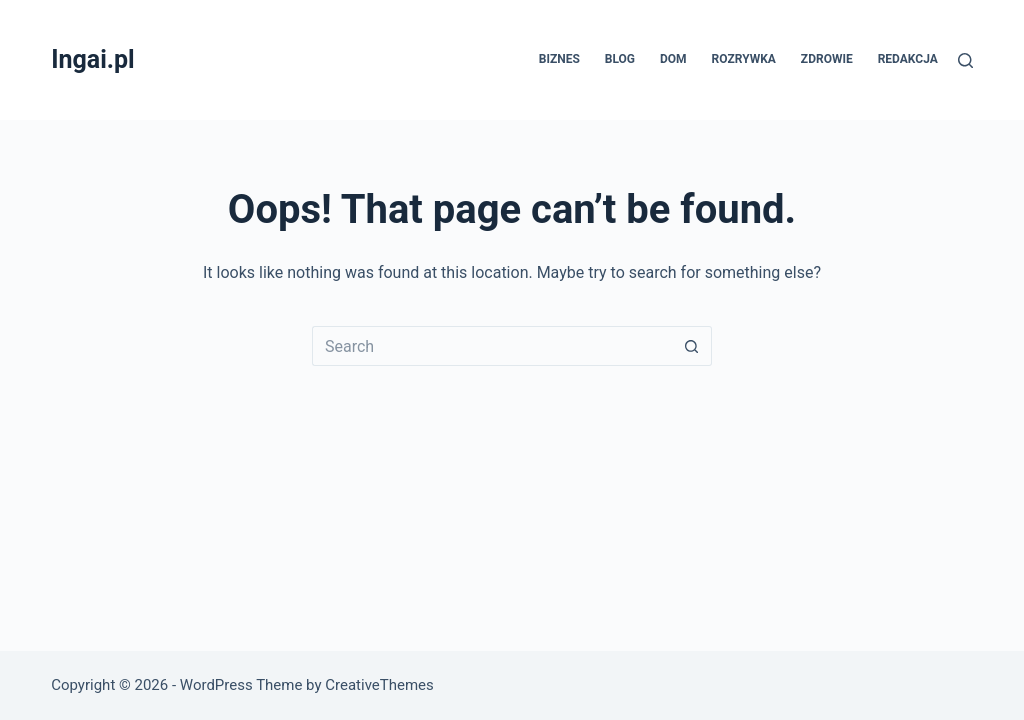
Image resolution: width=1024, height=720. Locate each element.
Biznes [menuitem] (559, 59)
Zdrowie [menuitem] (827, 59)
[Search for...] (492, 346)
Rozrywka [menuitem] (744, 59)
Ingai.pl (93, 59)
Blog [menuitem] (620, 59)
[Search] (965, 60)
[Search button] (692, 346)
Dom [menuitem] (673, 59)
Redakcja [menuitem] (908, 59)
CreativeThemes (379, 685)
